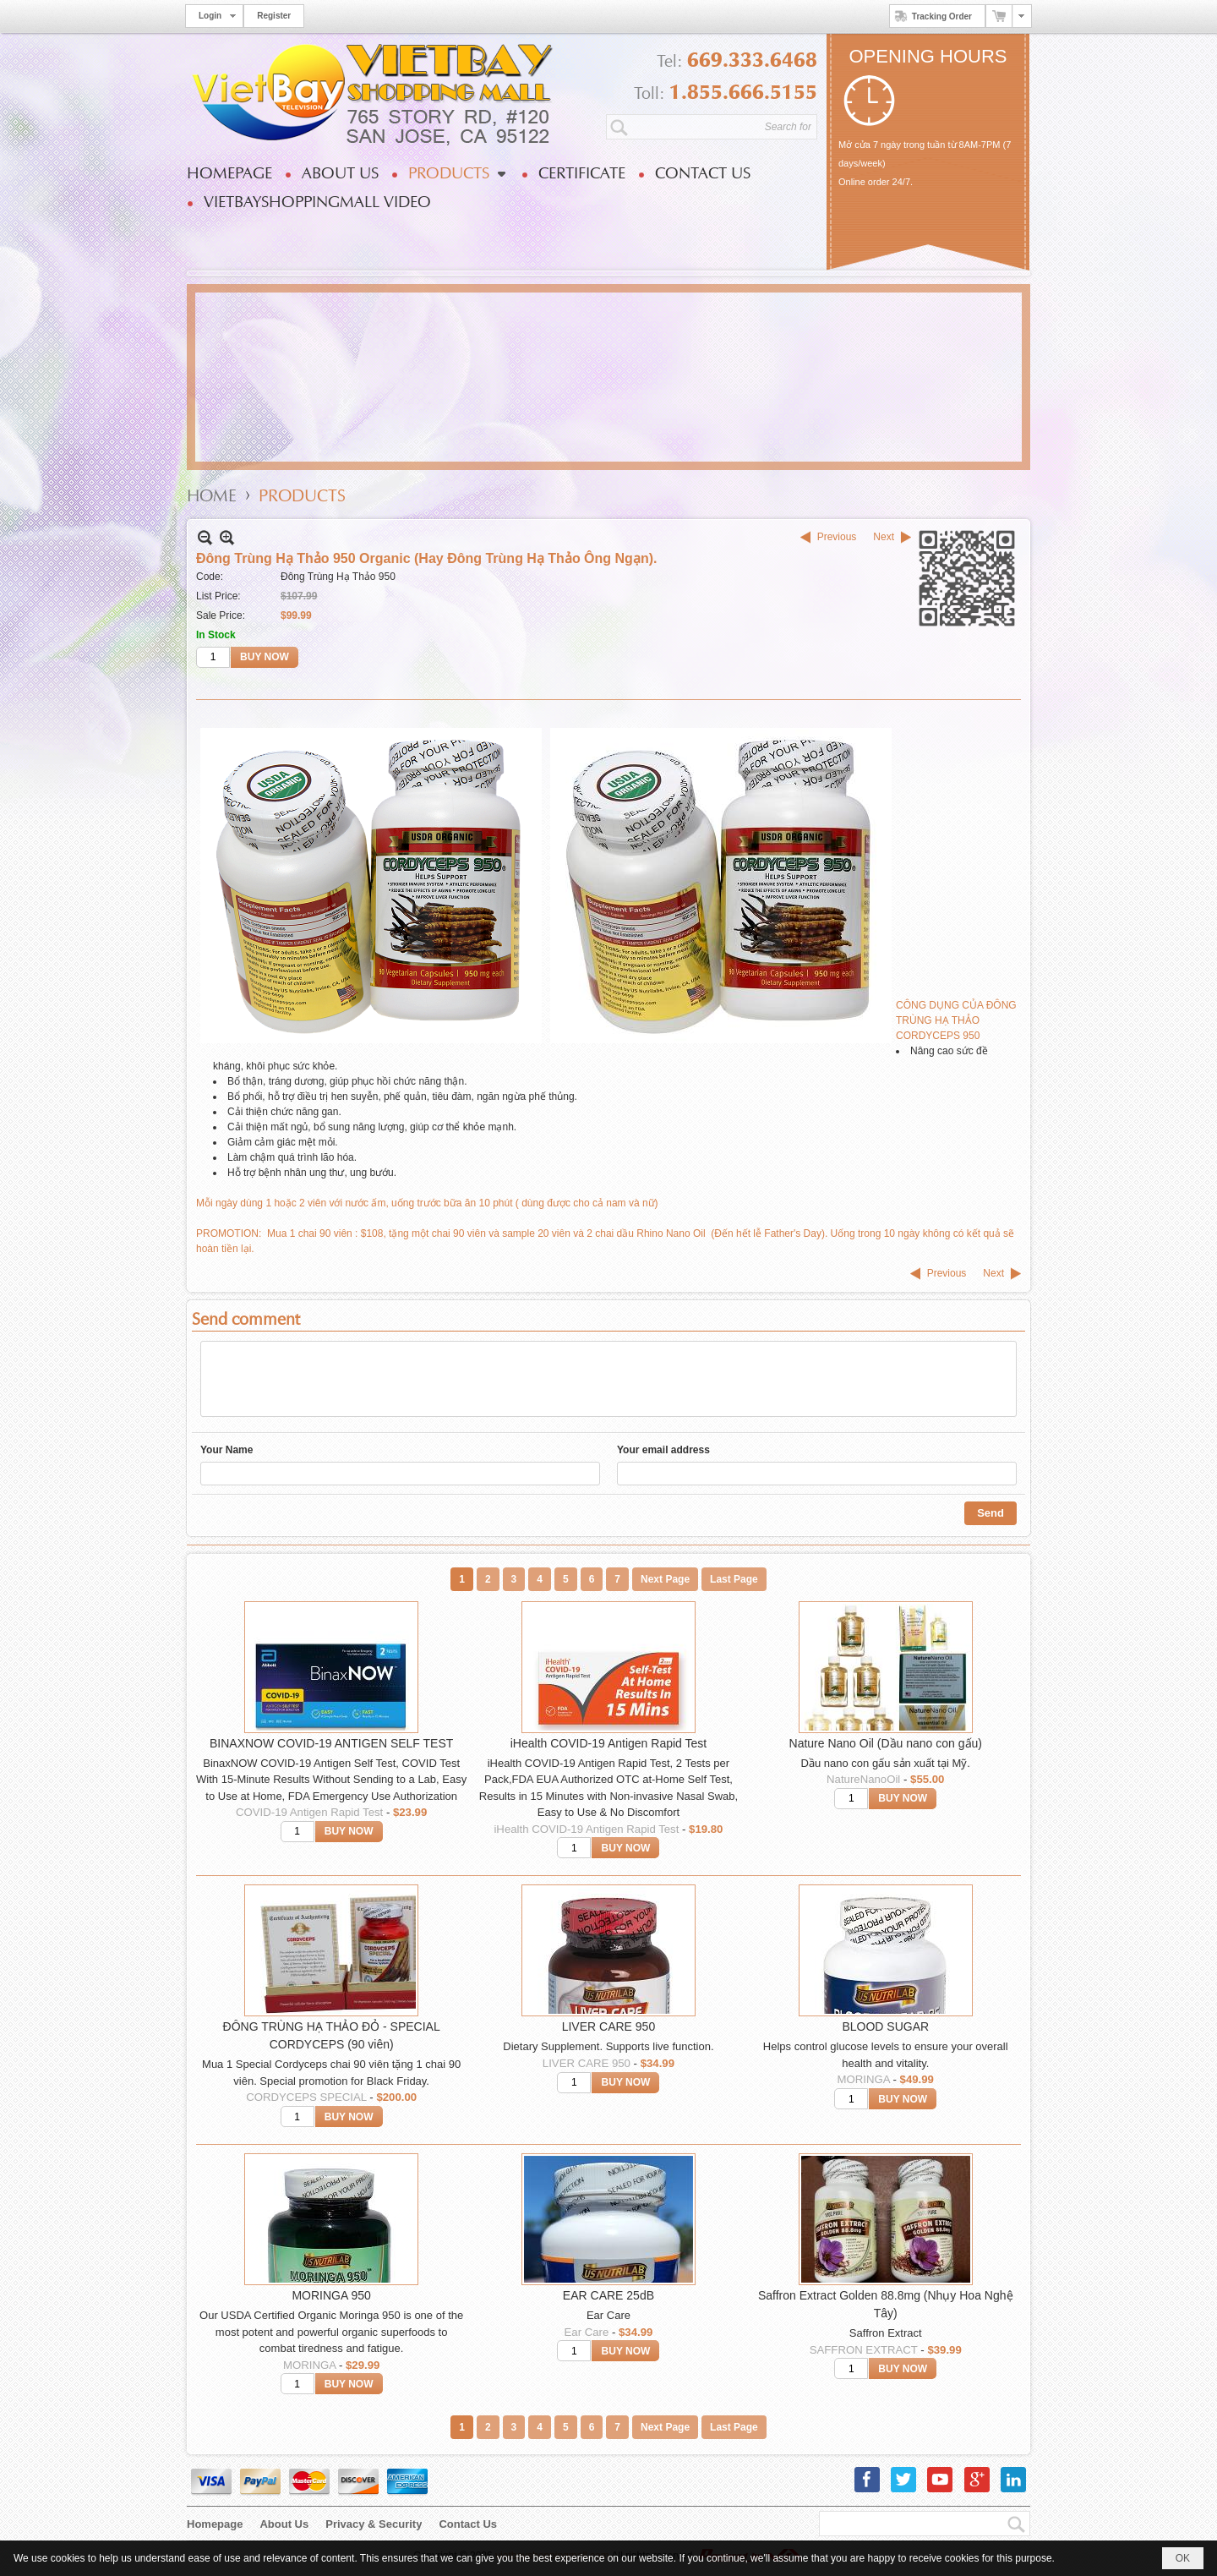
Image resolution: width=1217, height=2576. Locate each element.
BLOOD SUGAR (885, 2026)
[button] (456, 173)
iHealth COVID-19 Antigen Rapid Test (608, 1743)
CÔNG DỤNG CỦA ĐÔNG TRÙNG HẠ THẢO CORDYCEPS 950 (956, 1020)
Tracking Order (931, 16)
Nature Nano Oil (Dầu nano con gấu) (885, 1743)
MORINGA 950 (331, 2295)
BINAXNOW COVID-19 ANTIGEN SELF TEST (331, 1743)
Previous (837, 537)
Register (274, 15)
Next (883, 537)
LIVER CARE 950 (609, 2026)
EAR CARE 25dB (608, 2295)
